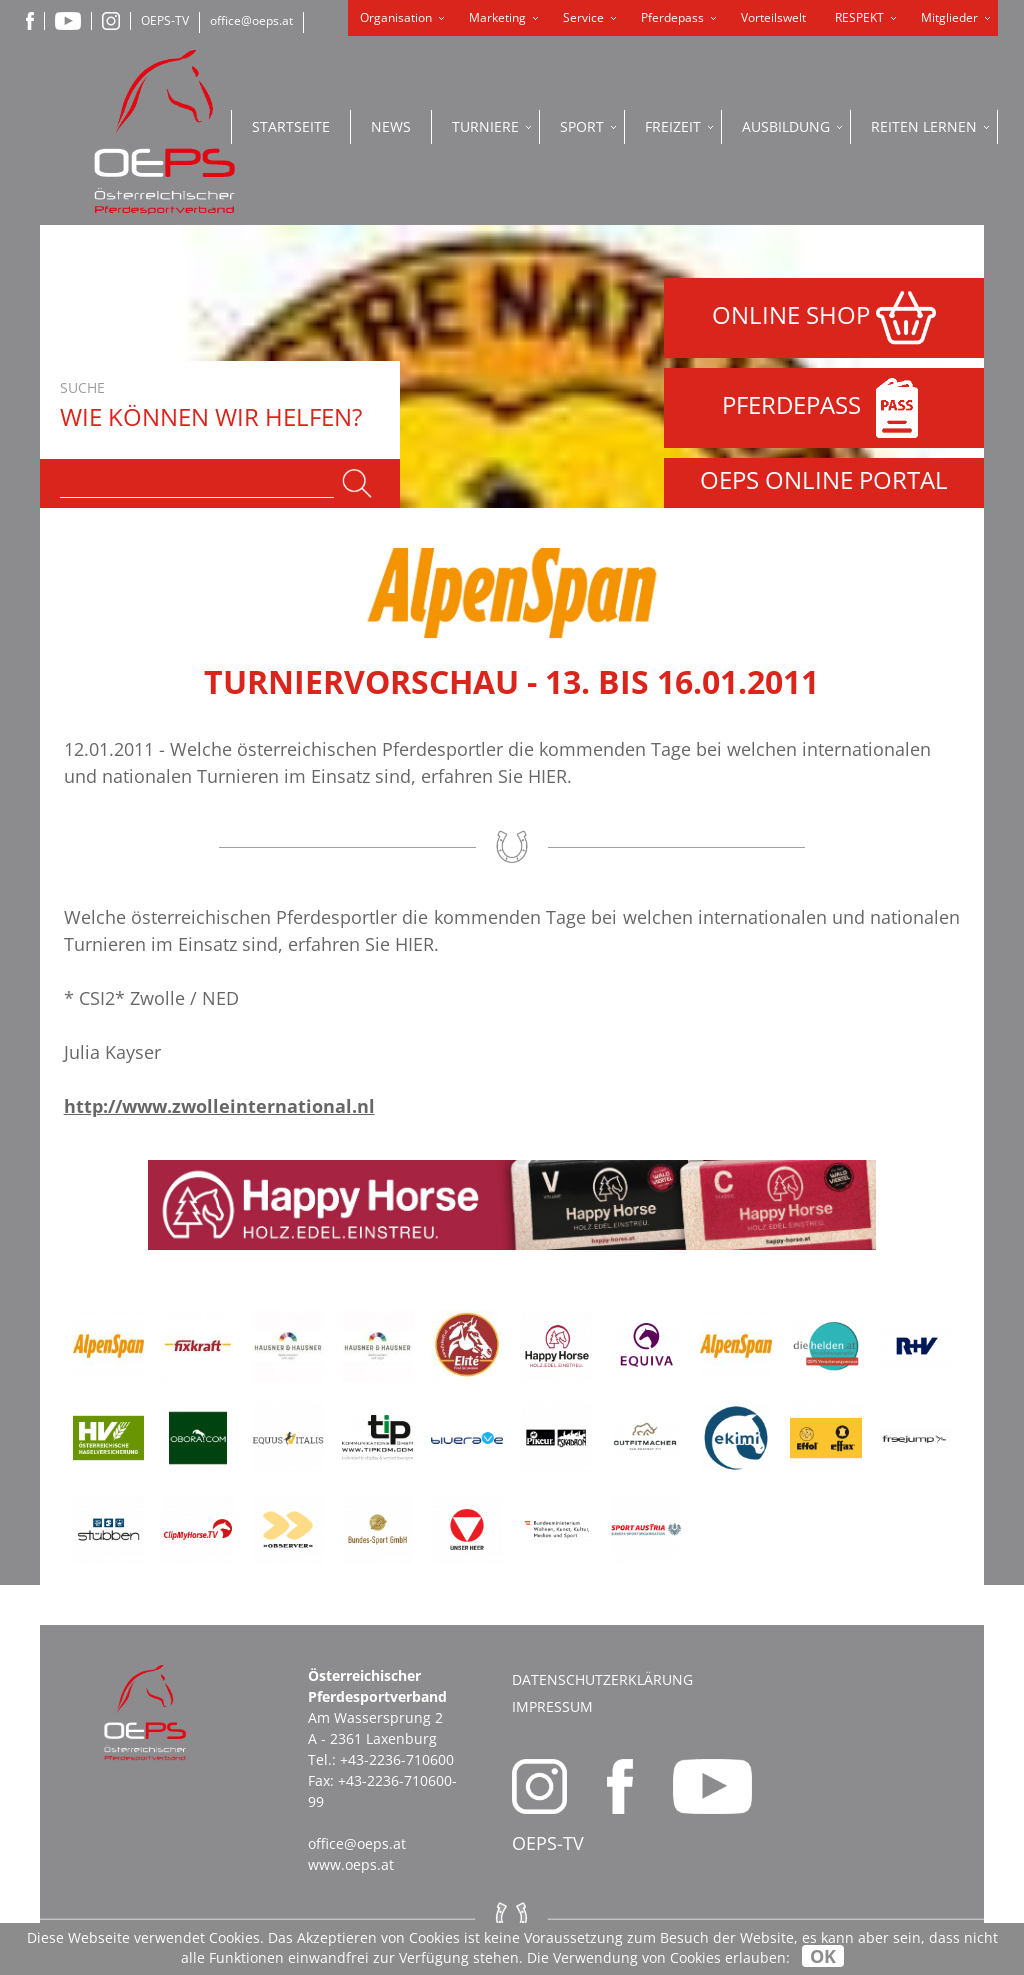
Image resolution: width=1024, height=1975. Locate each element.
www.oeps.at (351, 1864)
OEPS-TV (165, 20)
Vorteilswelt (773, 17)
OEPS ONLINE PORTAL (824, 479)
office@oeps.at (251, 20)
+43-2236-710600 (397, 1759)
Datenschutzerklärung (602, 1679)
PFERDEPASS (824, 408)
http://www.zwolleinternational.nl (219, 1106)
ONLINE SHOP (824, 318)
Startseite (291, 126)
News (391, 126)
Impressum (552, 1706)
